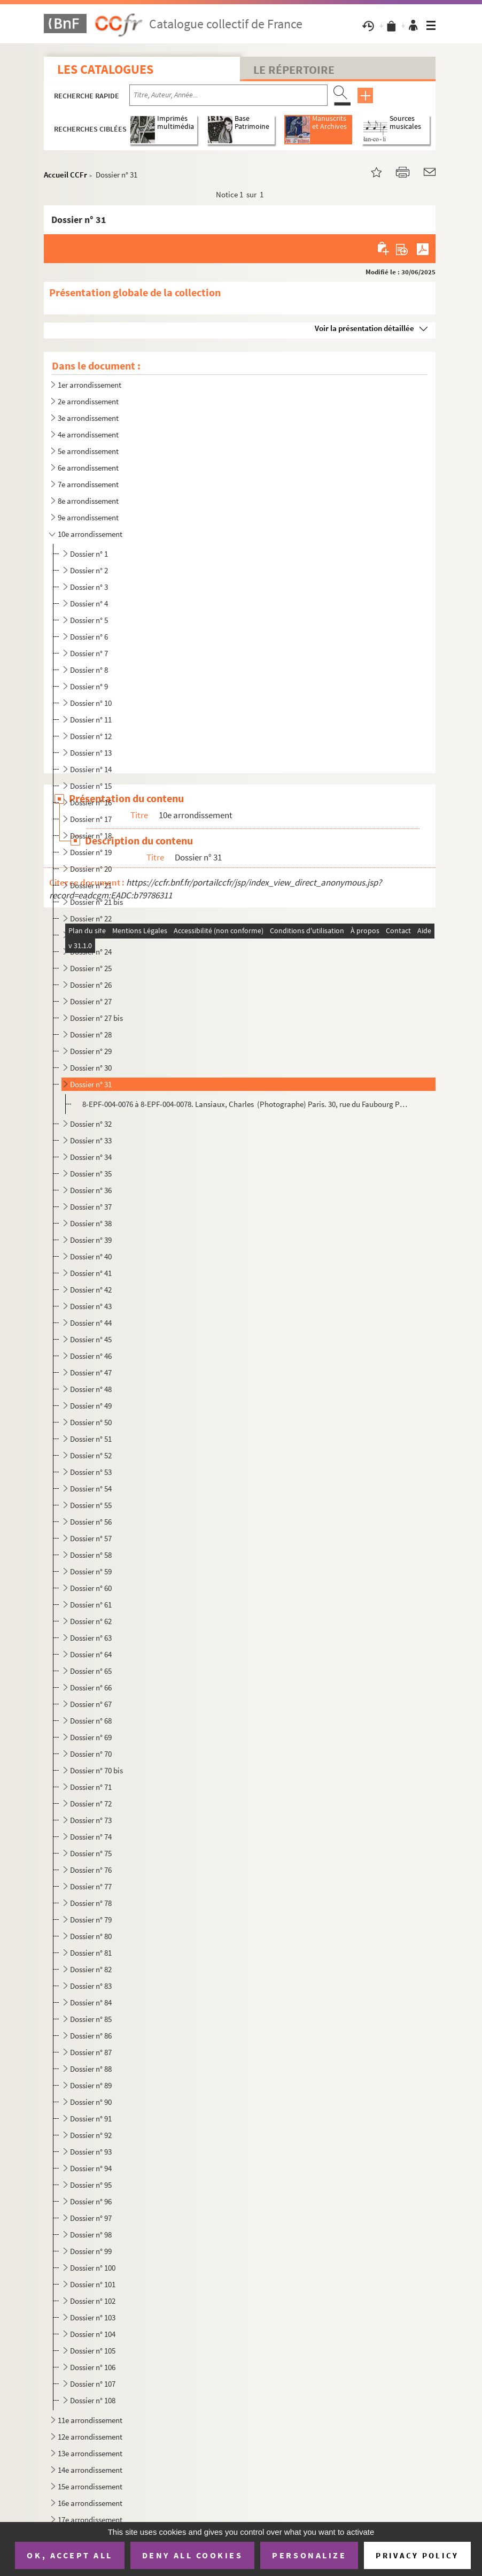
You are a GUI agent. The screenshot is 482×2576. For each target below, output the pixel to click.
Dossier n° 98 (91, 2234)
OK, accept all (69, 2555)
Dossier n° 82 (91, 1969)
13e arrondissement (90, 2453)
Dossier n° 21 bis (96, 902)
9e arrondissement (88, 517)
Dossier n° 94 (91, 2168)
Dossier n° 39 (91, 1240)
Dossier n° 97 (91, 2218)
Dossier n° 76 (91, 1870)
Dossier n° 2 (89, 570)
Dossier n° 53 (91, 1472)
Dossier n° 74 (91, 1837)
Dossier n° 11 (91, 719)
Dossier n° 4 (89, 603)
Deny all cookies (192, 2555)
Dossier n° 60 (91, 1588)
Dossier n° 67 (91, 1704)
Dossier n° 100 (92, 2268)
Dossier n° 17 (91, 819)
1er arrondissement (89, 385)
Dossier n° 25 (91, 968)
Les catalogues (105, 69)
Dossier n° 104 (92, 2334)
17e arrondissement (90, 2520)
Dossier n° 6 (89, 637)
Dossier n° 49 (91, 1406)
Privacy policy (417, 2555)
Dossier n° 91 (91, 2118)
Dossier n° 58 (91, 1555)
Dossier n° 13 (91, 753)
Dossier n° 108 (92, 2400)
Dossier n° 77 (91, 1886)
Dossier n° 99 (91, 2251)
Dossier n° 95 (91, 2185)
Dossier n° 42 (91, 1290)
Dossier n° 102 (92, 2301)
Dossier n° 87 (91, 2052)
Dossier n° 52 (91, 1455)
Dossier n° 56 (91, 1522)
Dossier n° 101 (92, 2284)
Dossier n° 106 (92, 2367)
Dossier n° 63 (91, 1638)
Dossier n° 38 (91, 1223)
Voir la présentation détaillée (364, 328)
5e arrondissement (88, 451)
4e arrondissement (88, 434)
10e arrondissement (90, 534)
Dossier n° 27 (91, 1001)
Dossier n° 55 (91, 1505)
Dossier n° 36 (91, 1190)
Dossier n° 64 (91, 1654)
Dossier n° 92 (91, 2135)
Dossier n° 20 (91, 869)
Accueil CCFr (65, 175)
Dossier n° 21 (91, 885)
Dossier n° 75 (91, 1853)
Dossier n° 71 (91, 1787)
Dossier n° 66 (91, 1687)
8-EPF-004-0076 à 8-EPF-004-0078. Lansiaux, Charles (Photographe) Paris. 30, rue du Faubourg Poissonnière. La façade (245, 1104)
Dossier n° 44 (91, 1323)
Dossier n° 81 (91, 1953)
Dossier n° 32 (91, 1124)
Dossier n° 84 (91, 2002)
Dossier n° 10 (91, 703)
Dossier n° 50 (91, 1422)
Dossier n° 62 (91, 1621)
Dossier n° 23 (91, 935)
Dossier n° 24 (91, 952)
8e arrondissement (88, 501)
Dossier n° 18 (91, 836)
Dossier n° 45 (91, 1339)
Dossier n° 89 (91, 2085)
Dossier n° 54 (91, 1488)
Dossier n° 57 (91, 1538)
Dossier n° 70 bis (96, 1770)
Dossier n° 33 (91, 1140)
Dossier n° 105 (92, 2351)
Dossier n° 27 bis (96, 1018)
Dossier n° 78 (91, 1903)
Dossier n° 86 (91, 2036)
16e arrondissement (90, 2503)
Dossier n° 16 (91, 802)
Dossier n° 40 (91, 1256)
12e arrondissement (90, 2437)
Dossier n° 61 (91, 1605)
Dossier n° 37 (91, 1207)
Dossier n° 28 (91, 1034)
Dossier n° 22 (91, 918)
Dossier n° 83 (91, 1986)
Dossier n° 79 (91, 1919)
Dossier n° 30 (91, 1068)
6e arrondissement (88, 468)
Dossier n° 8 (89, 670)
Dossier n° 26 (91, 985)
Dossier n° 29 (91, 1051)
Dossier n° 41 (91, 1273)
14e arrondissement (90, 2470)
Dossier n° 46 (91, 1356)
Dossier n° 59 (91, 1571)
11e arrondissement (90, 2420)
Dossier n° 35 (91, 1173)
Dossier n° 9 (89, 686)
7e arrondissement (88, 484)
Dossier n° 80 (91, 1936)
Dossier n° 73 (91, 1820)
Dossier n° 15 (91, 786)
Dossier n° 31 (91, 1084)
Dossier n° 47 (91, 1372)
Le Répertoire (294, 69)
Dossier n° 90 (91, 2102)
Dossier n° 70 (91, 1754)
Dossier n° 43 (91, 1306)
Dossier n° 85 (91, 2019)
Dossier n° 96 (91, 2201)
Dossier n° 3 (89, 587)
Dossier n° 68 (91, 1721)
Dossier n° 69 (91, 1737)
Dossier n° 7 (89, 653)
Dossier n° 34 (91, 1157)
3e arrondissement (88, 418)
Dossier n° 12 (91, 736)
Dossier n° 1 (89, 554)
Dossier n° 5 (89, 620)
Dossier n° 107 (92, 2384)
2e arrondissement (88, 401)
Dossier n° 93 (91, 2152)
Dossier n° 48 (91, 1389)
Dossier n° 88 (91, 2069)
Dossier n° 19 (91, 852)
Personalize (309, 2555)
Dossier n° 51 (91, 1439)
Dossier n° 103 (92, 2317)
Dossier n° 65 (91, 1671)
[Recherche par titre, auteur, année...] (228, 95)
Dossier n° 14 (91, 769)
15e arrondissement (90, 2486)
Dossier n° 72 (91, 1803)
